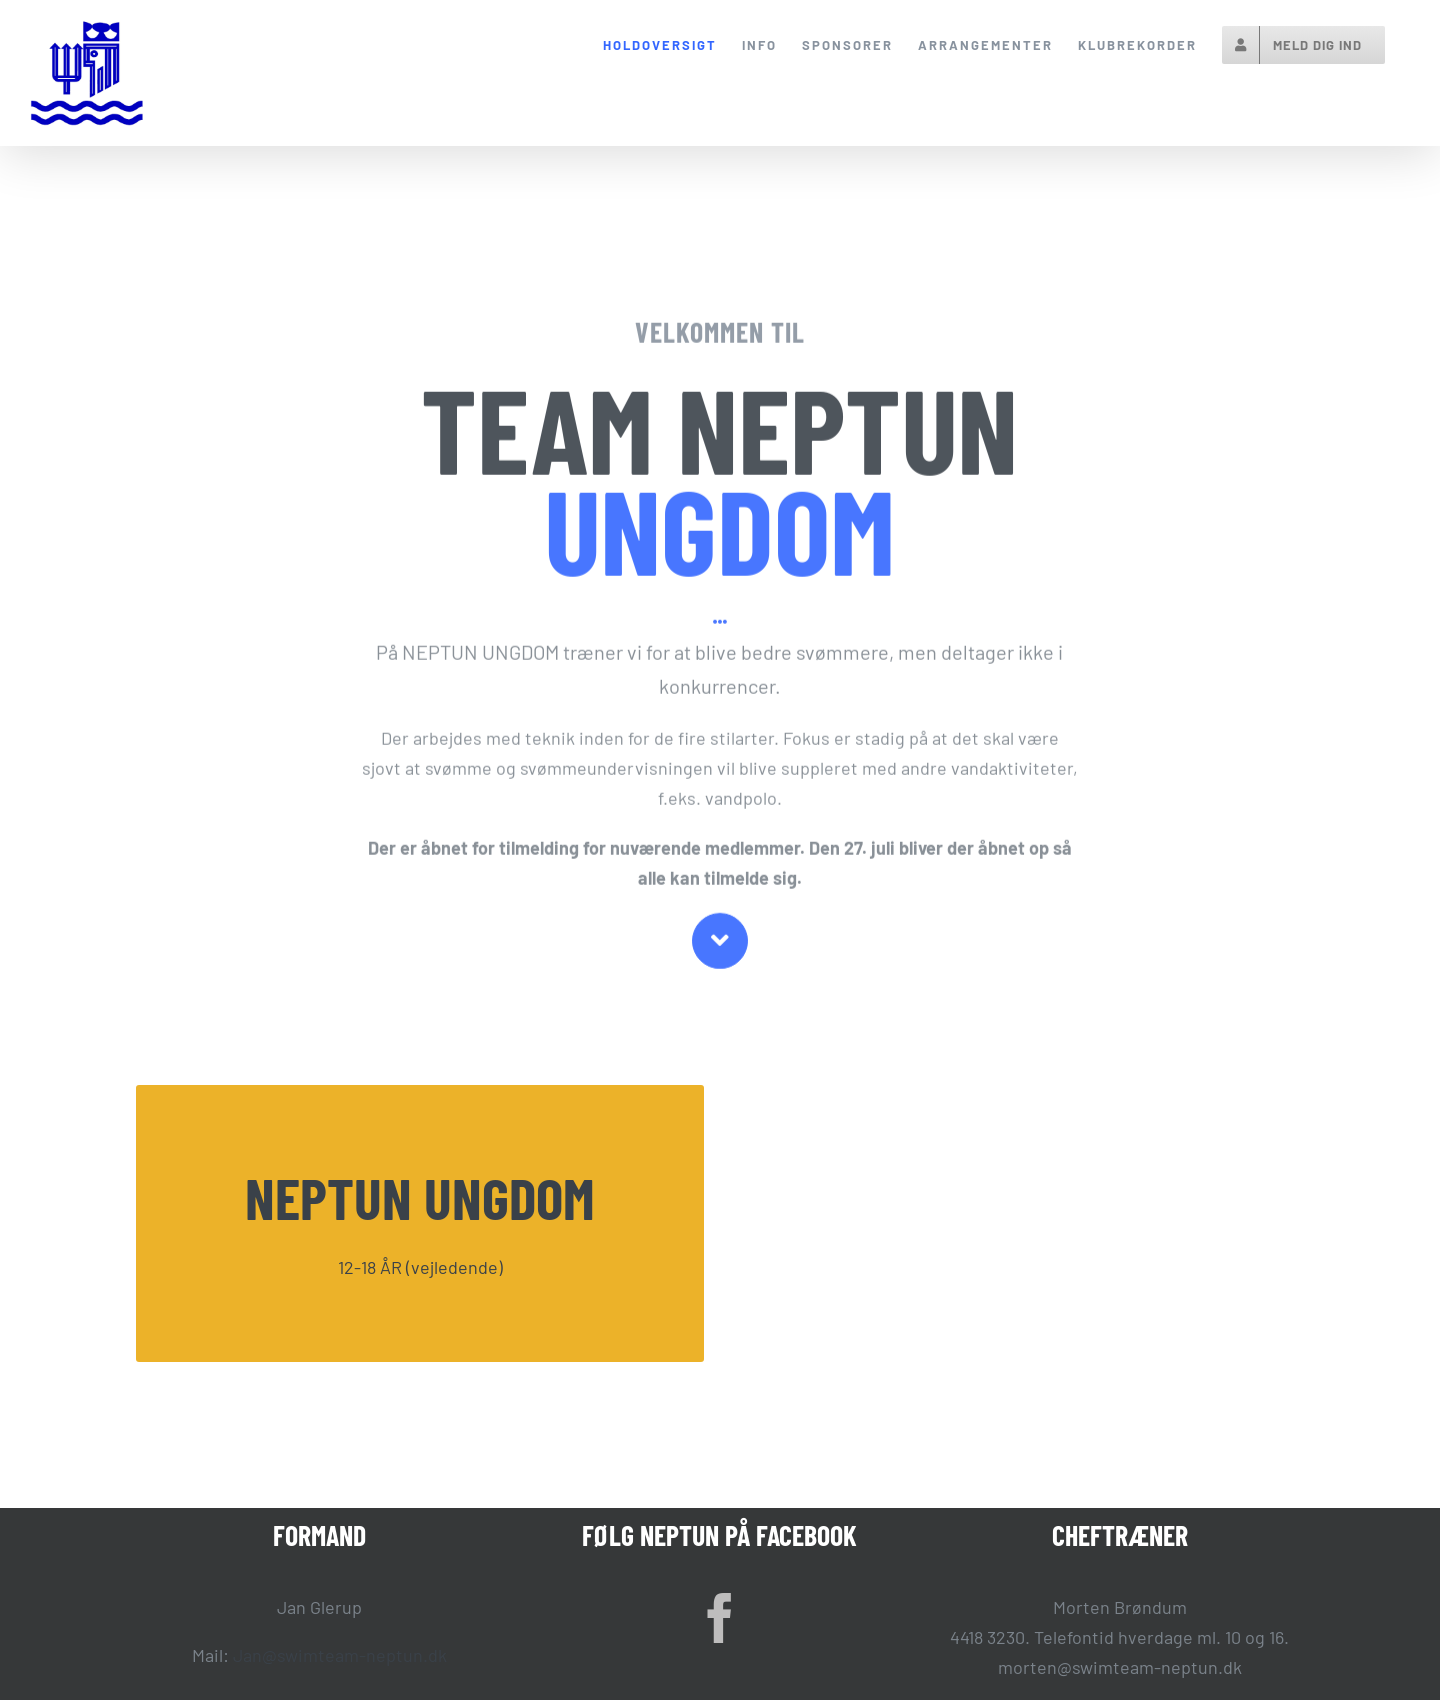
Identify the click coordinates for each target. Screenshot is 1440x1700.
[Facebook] (720, 1617)
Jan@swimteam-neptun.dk (340, 1655)
